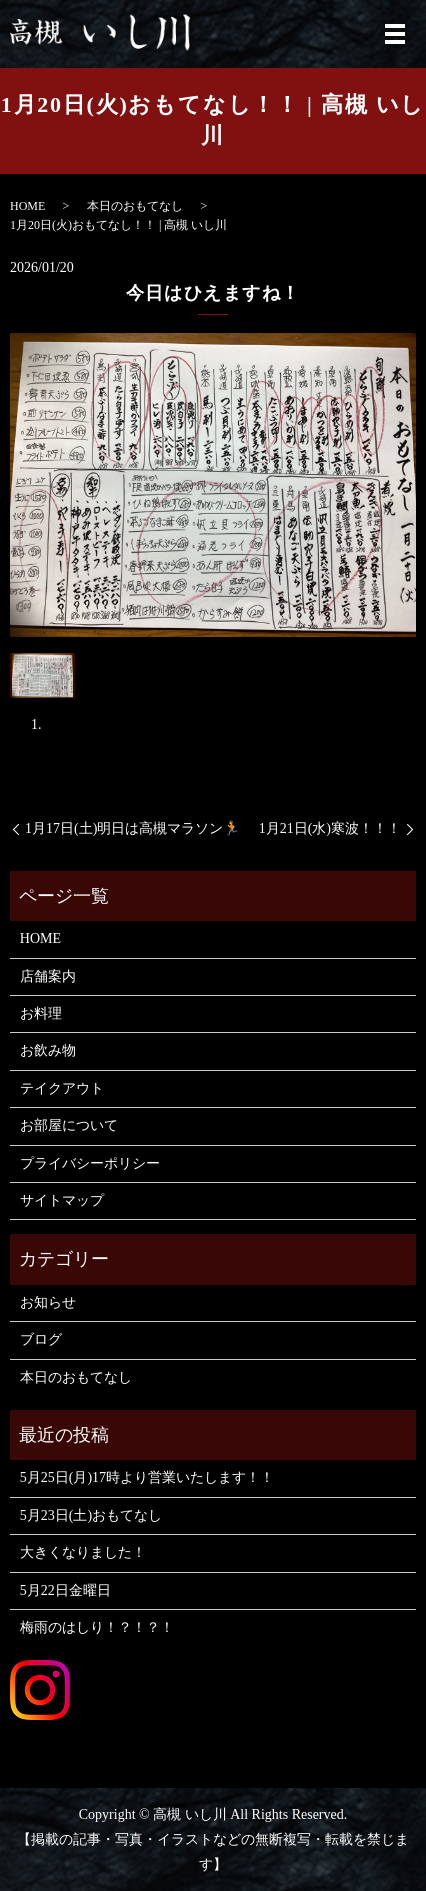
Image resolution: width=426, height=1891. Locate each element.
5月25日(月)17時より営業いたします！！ (147, 1477)
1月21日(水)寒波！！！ (330, 828)
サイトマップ (62, 1200)
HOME (27, 206)
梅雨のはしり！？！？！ (97, 1627)
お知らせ (48, 1302)
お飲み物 (48, 1050)
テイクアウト (62, 1088)
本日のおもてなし (135, 206)
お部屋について (69, 1125)
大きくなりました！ (83, 1552)
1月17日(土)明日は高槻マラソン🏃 (132, 828)
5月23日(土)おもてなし (91, 1515)
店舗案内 (48, 976)
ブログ (41, 1339)
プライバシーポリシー (90, 1163)
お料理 (41, 1013)
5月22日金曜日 (65, 1590)
